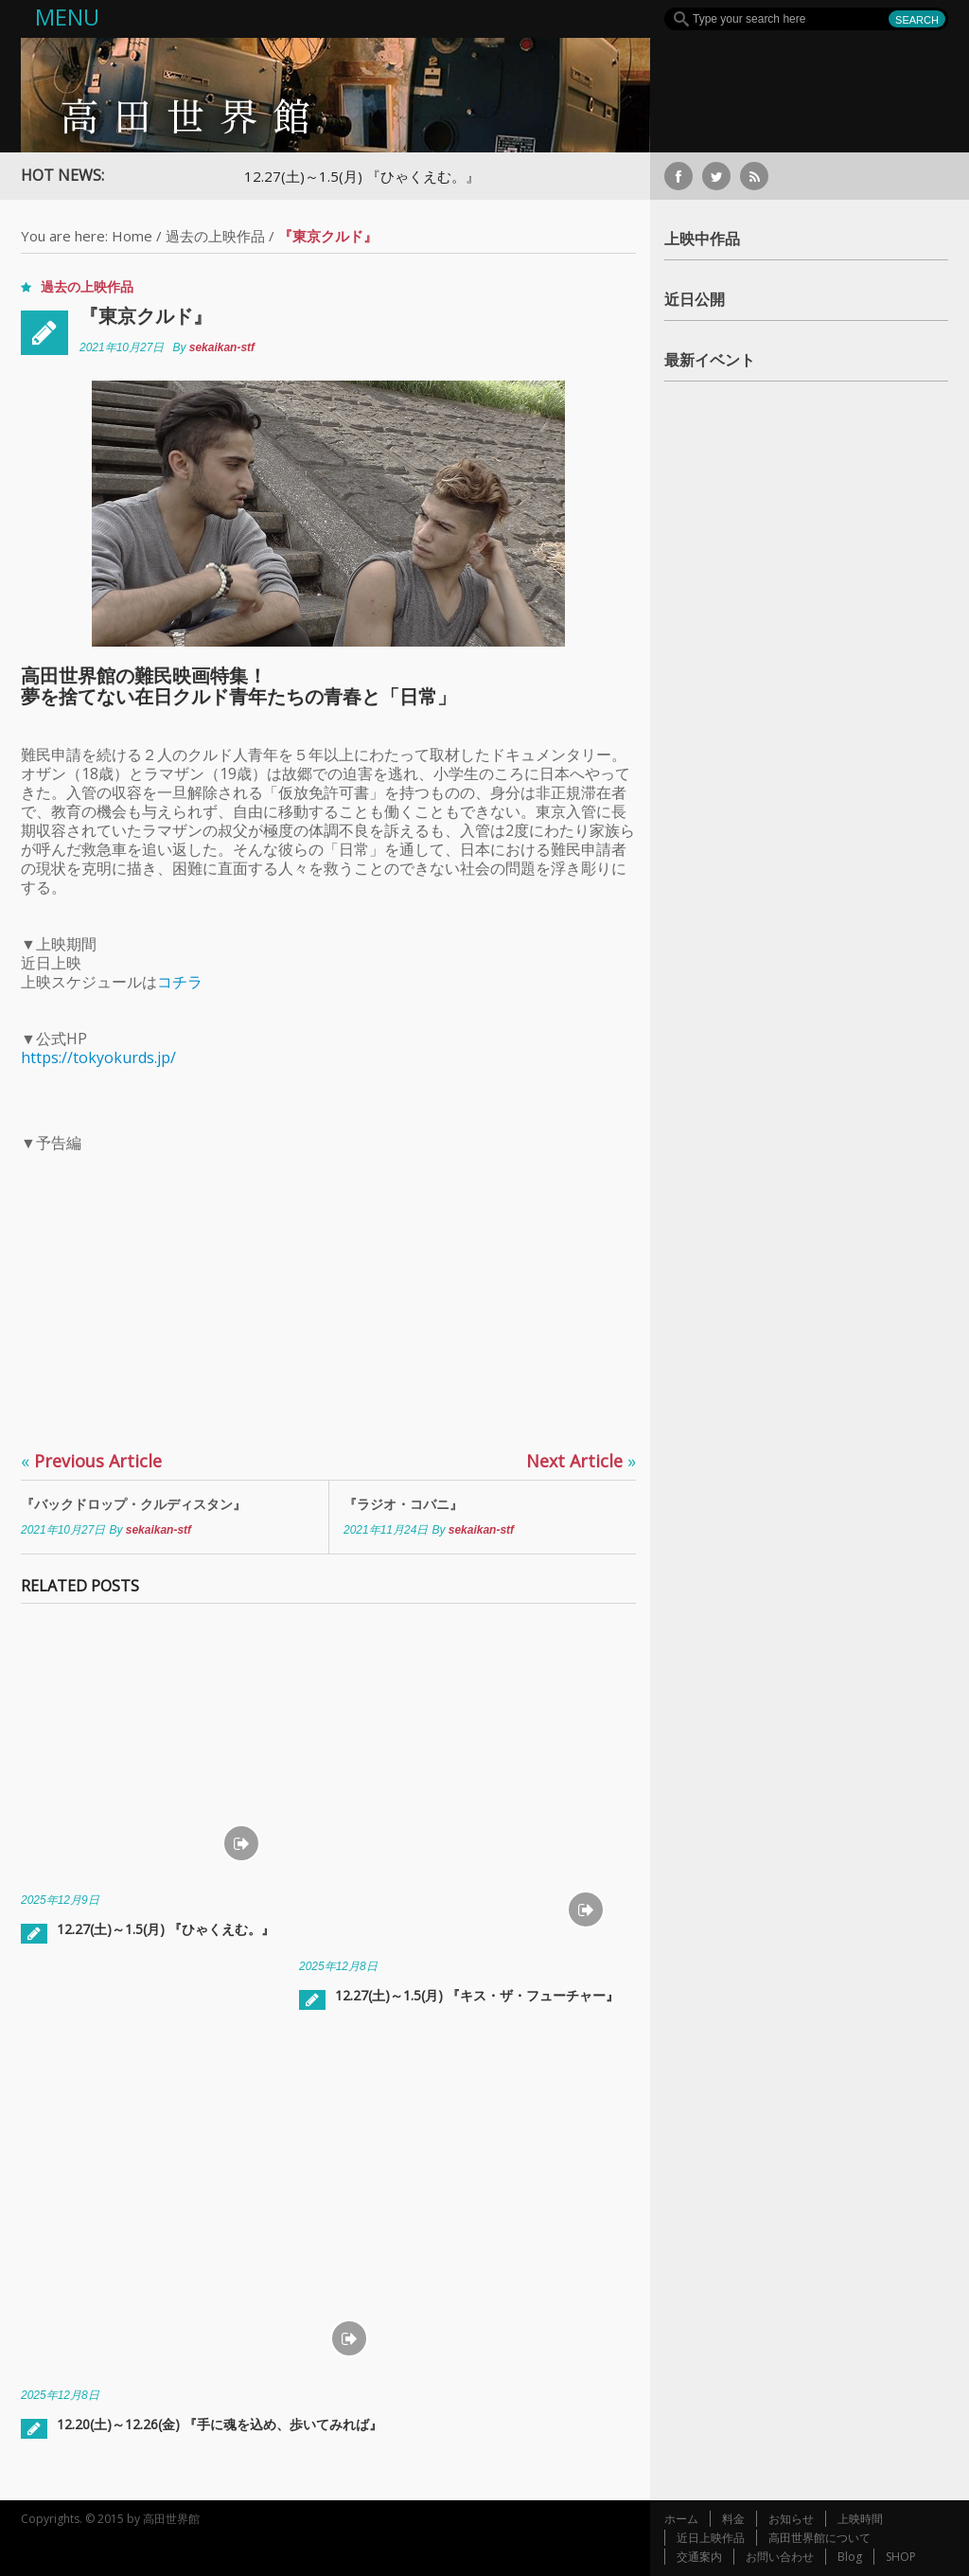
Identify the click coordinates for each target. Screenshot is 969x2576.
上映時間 (860, 2519)
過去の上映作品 (215, 235)
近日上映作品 (711, 2538)
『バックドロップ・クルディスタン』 (133, 1504)
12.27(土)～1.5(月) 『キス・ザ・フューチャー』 (477, 1995)
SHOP (901, 2557)
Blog (849, 2557)
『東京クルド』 (145, 316)
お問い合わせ (780, 2557)
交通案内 (699, 2557)
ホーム (681, 2519)
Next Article (581, 1460)
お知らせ (791, 2519)
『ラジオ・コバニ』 (403, 1504)
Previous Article (91, 1460)
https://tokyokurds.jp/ (98, 1057)
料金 (733, 2519)
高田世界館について (819, 2538)
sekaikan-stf (222, 347)
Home (132, 235)
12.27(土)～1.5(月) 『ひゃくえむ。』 (371, 176)
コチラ (180, 981)
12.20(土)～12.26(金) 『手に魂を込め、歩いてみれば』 (219, 2424)
